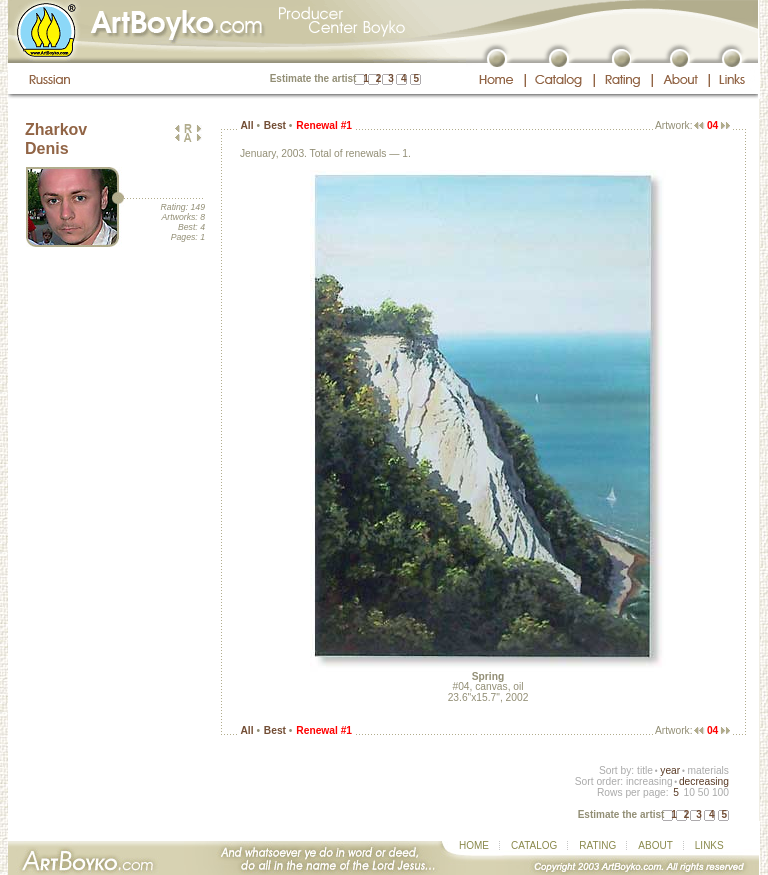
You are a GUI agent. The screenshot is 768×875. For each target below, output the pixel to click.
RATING (597, 845)
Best (275, 125)
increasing (649, 781)
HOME (474, 845)
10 (688, 792)
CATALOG (534, 845)
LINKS (709, 845)
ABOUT (655, 845)
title (645, 770)
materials (708, 770)
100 (720, 792)
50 (703, 792)
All (246, 125)
